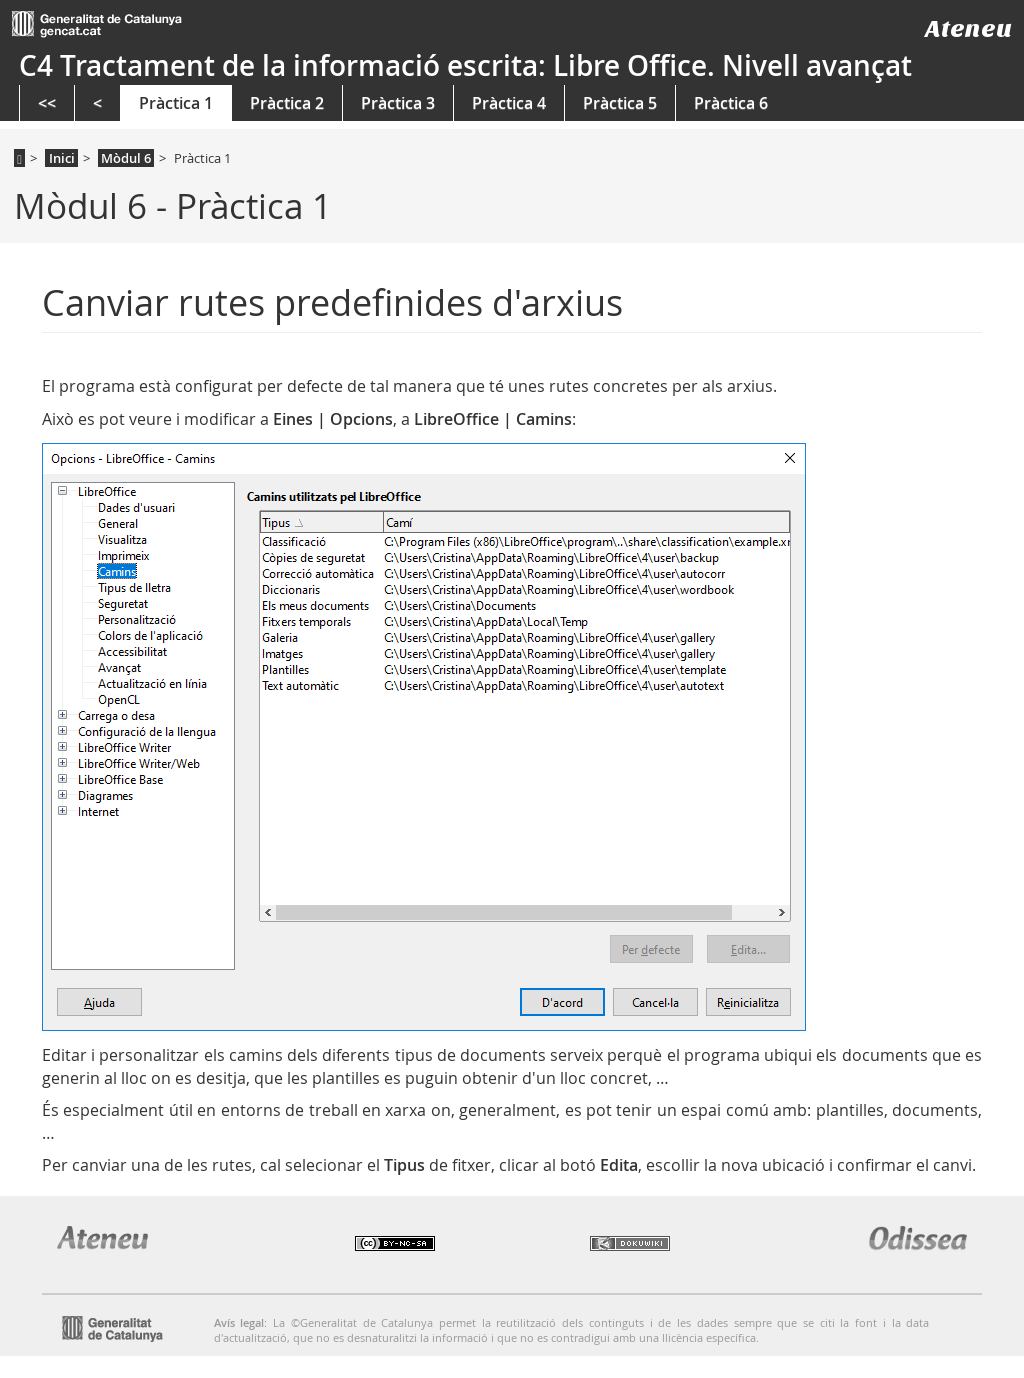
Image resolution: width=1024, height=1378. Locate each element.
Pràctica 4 (509, 103)
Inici (62, 158)
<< (47, 103)
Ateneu (968, 28)
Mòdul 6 (126, 158)
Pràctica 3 (398, 103)
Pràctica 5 (620, 103)
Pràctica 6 (731, 103)
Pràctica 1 (176, 103)
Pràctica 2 (287, 103)
